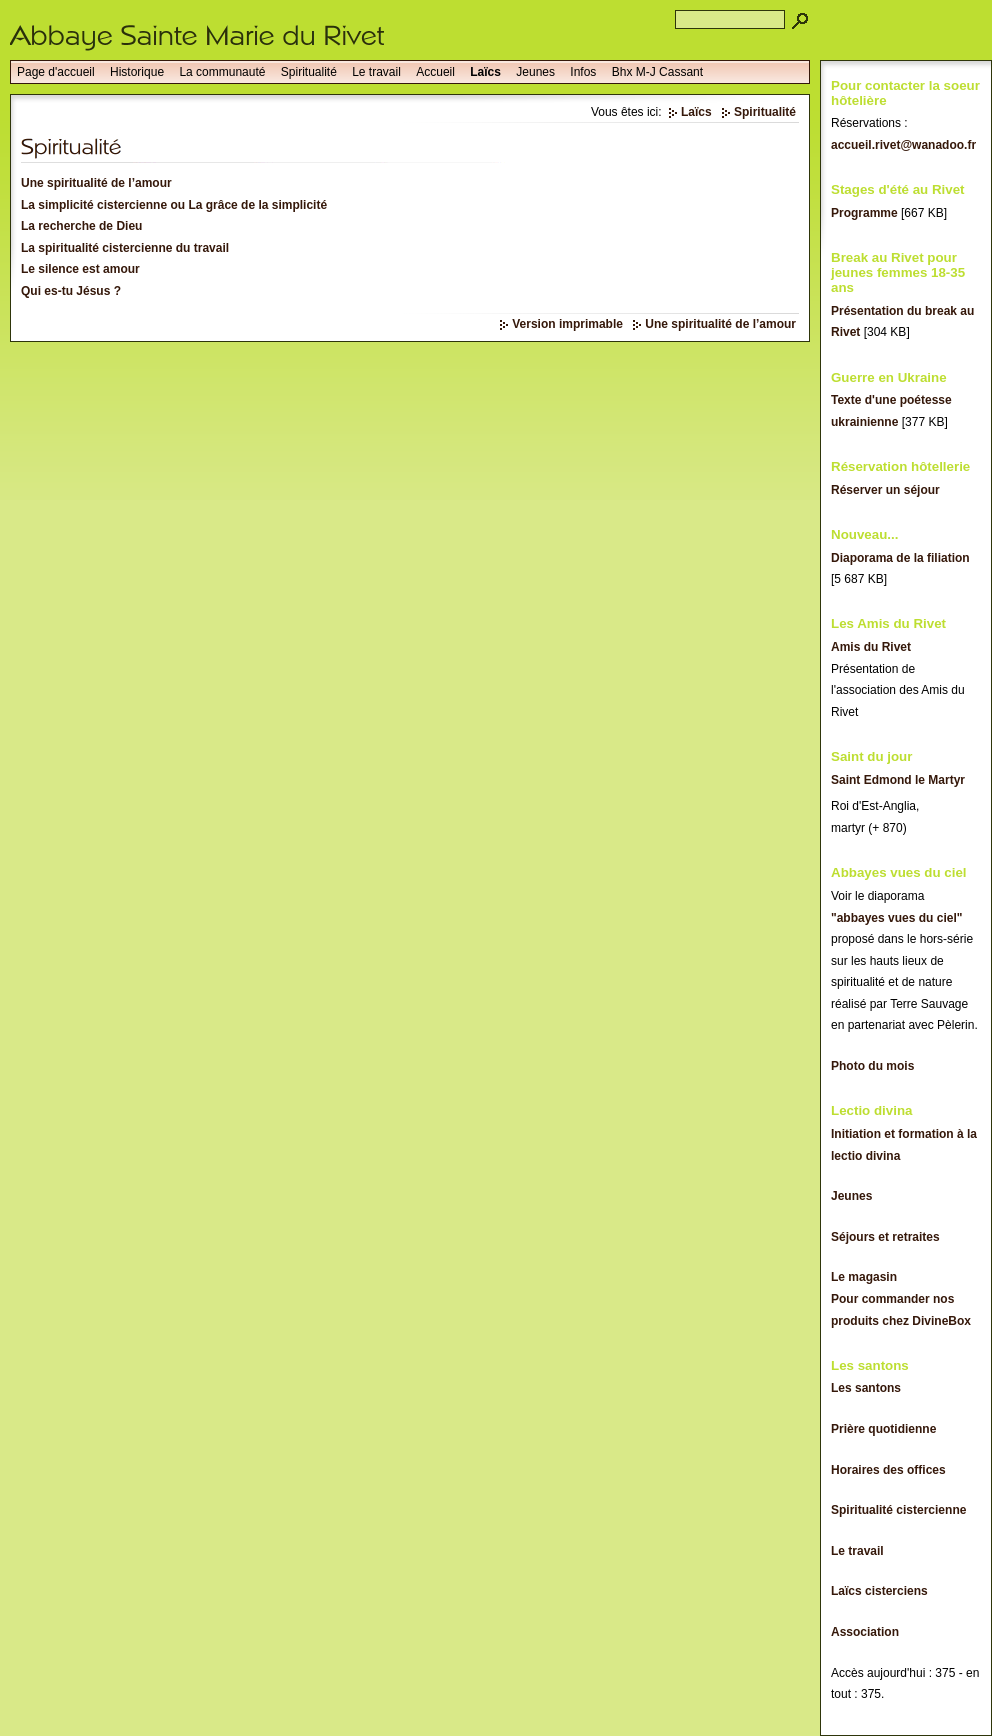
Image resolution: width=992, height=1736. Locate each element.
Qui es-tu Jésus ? (71, 291)
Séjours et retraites (885, 1237)
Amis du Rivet (871, 647)
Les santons (866, 1388)
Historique (137, 72)
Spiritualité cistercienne (898, 1510)
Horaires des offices (888, 1470)
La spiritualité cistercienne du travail (125, 248)
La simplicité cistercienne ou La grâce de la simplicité (174, 205)
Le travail (376, 72)
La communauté (222, 72)
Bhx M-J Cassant (657, 72)
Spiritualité (309, 72)
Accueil (435, 72)
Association (865, 1632)
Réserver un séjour (885, 490)
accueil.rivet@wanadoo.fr (903, 145)
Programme (864, 213)
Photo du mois (872, 1066)
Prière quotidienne (883, 1429)
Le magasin (864, 1277)
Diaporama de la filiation (900, 558)
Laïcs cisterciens (879, 1591)
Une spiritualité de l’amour (96, 183)
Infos (583, 72)
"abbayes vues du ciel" (896, 918)
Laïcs (485, 72)
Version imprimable (567, 324)
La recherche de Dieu (81, 226)
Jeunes (535, 72)
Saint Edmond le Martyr (898, 780)
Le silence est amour (80, 269)
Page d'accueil (56, 72)
